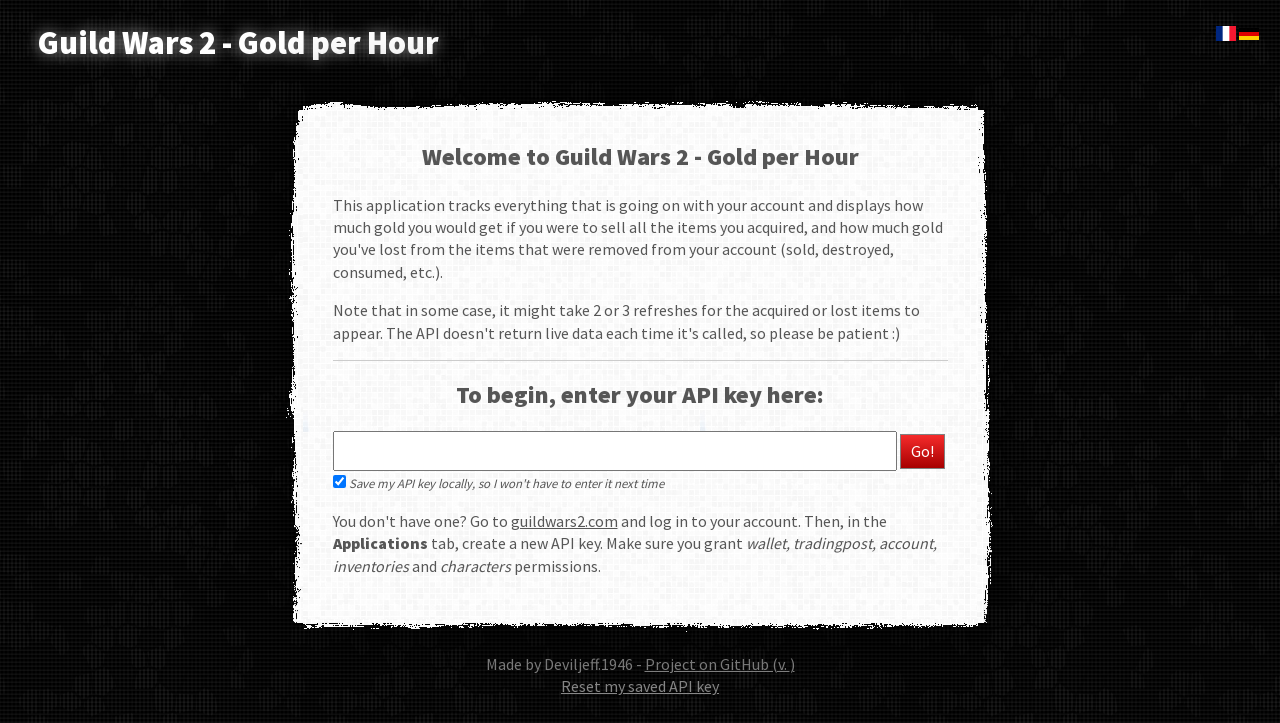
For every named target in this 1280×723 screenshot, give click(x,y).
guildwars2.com (564, 521)
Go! (922, 451)
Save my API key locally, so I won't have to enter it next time (498, 483)
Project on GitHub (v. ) (720, 664)
